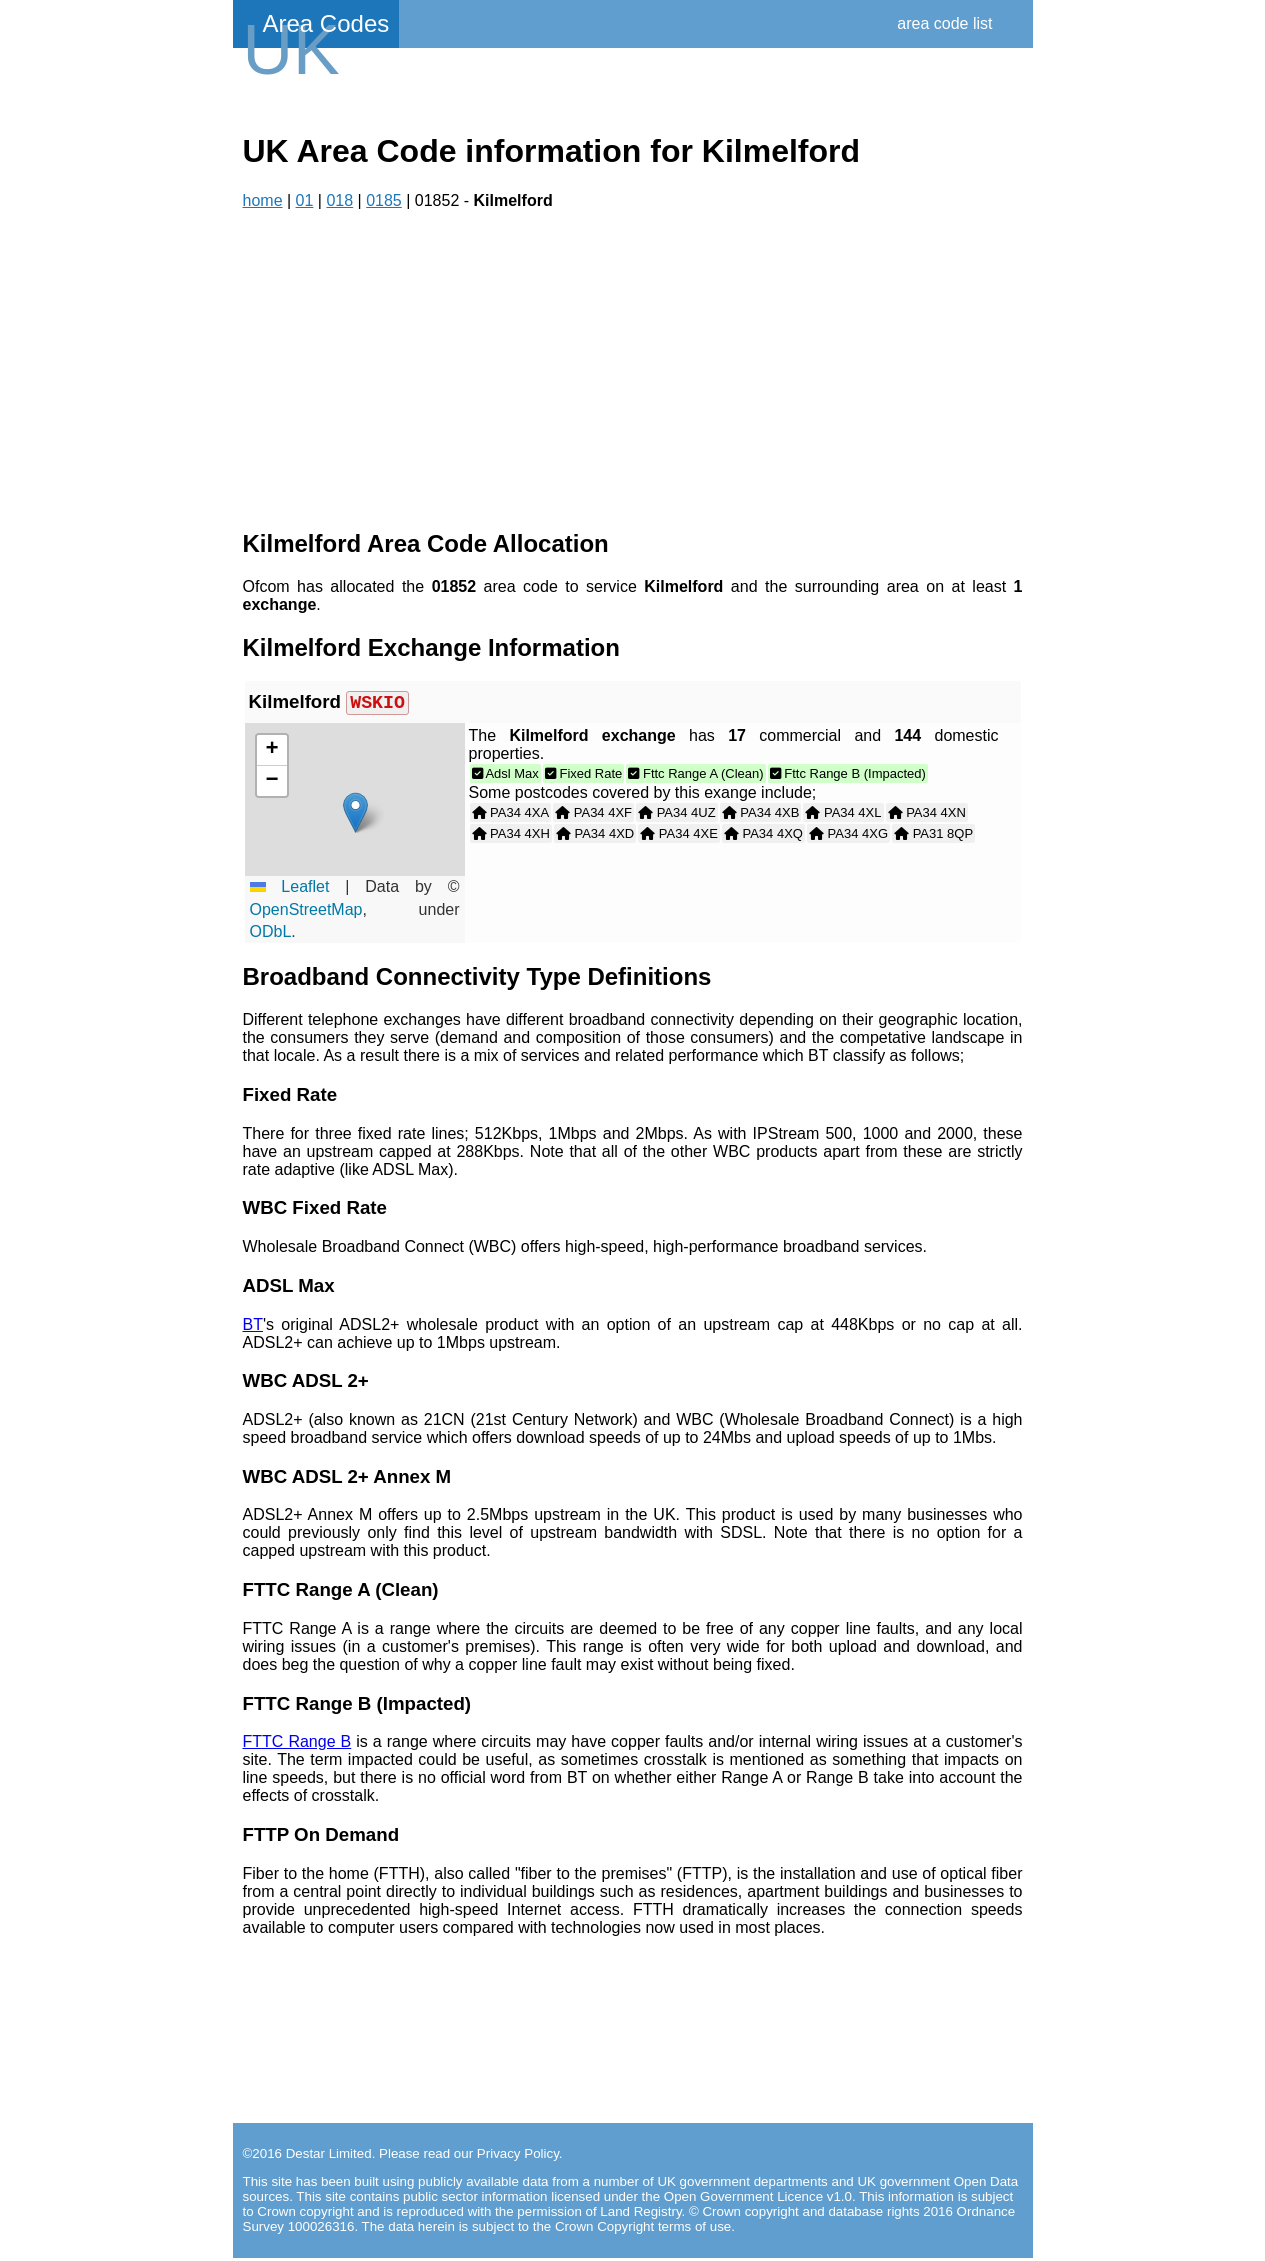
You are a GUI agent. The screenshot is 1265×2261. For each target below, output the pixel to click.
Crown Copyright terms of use (643, 2229)
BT (253, 1327)
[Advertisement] (633, 370)
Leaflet (290, 889)
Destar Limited (329, 2156)
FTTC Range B (297, 1744)
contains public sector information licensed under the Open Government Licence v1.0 (601, 2199)
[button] (355, 815)
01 (305, 200)
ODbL (271, 934)
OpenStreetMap (306, 912)
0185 (384, 200)
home (263, 200)
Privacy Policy (518, 2156)
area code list (944, 23)
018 (339, 200)
